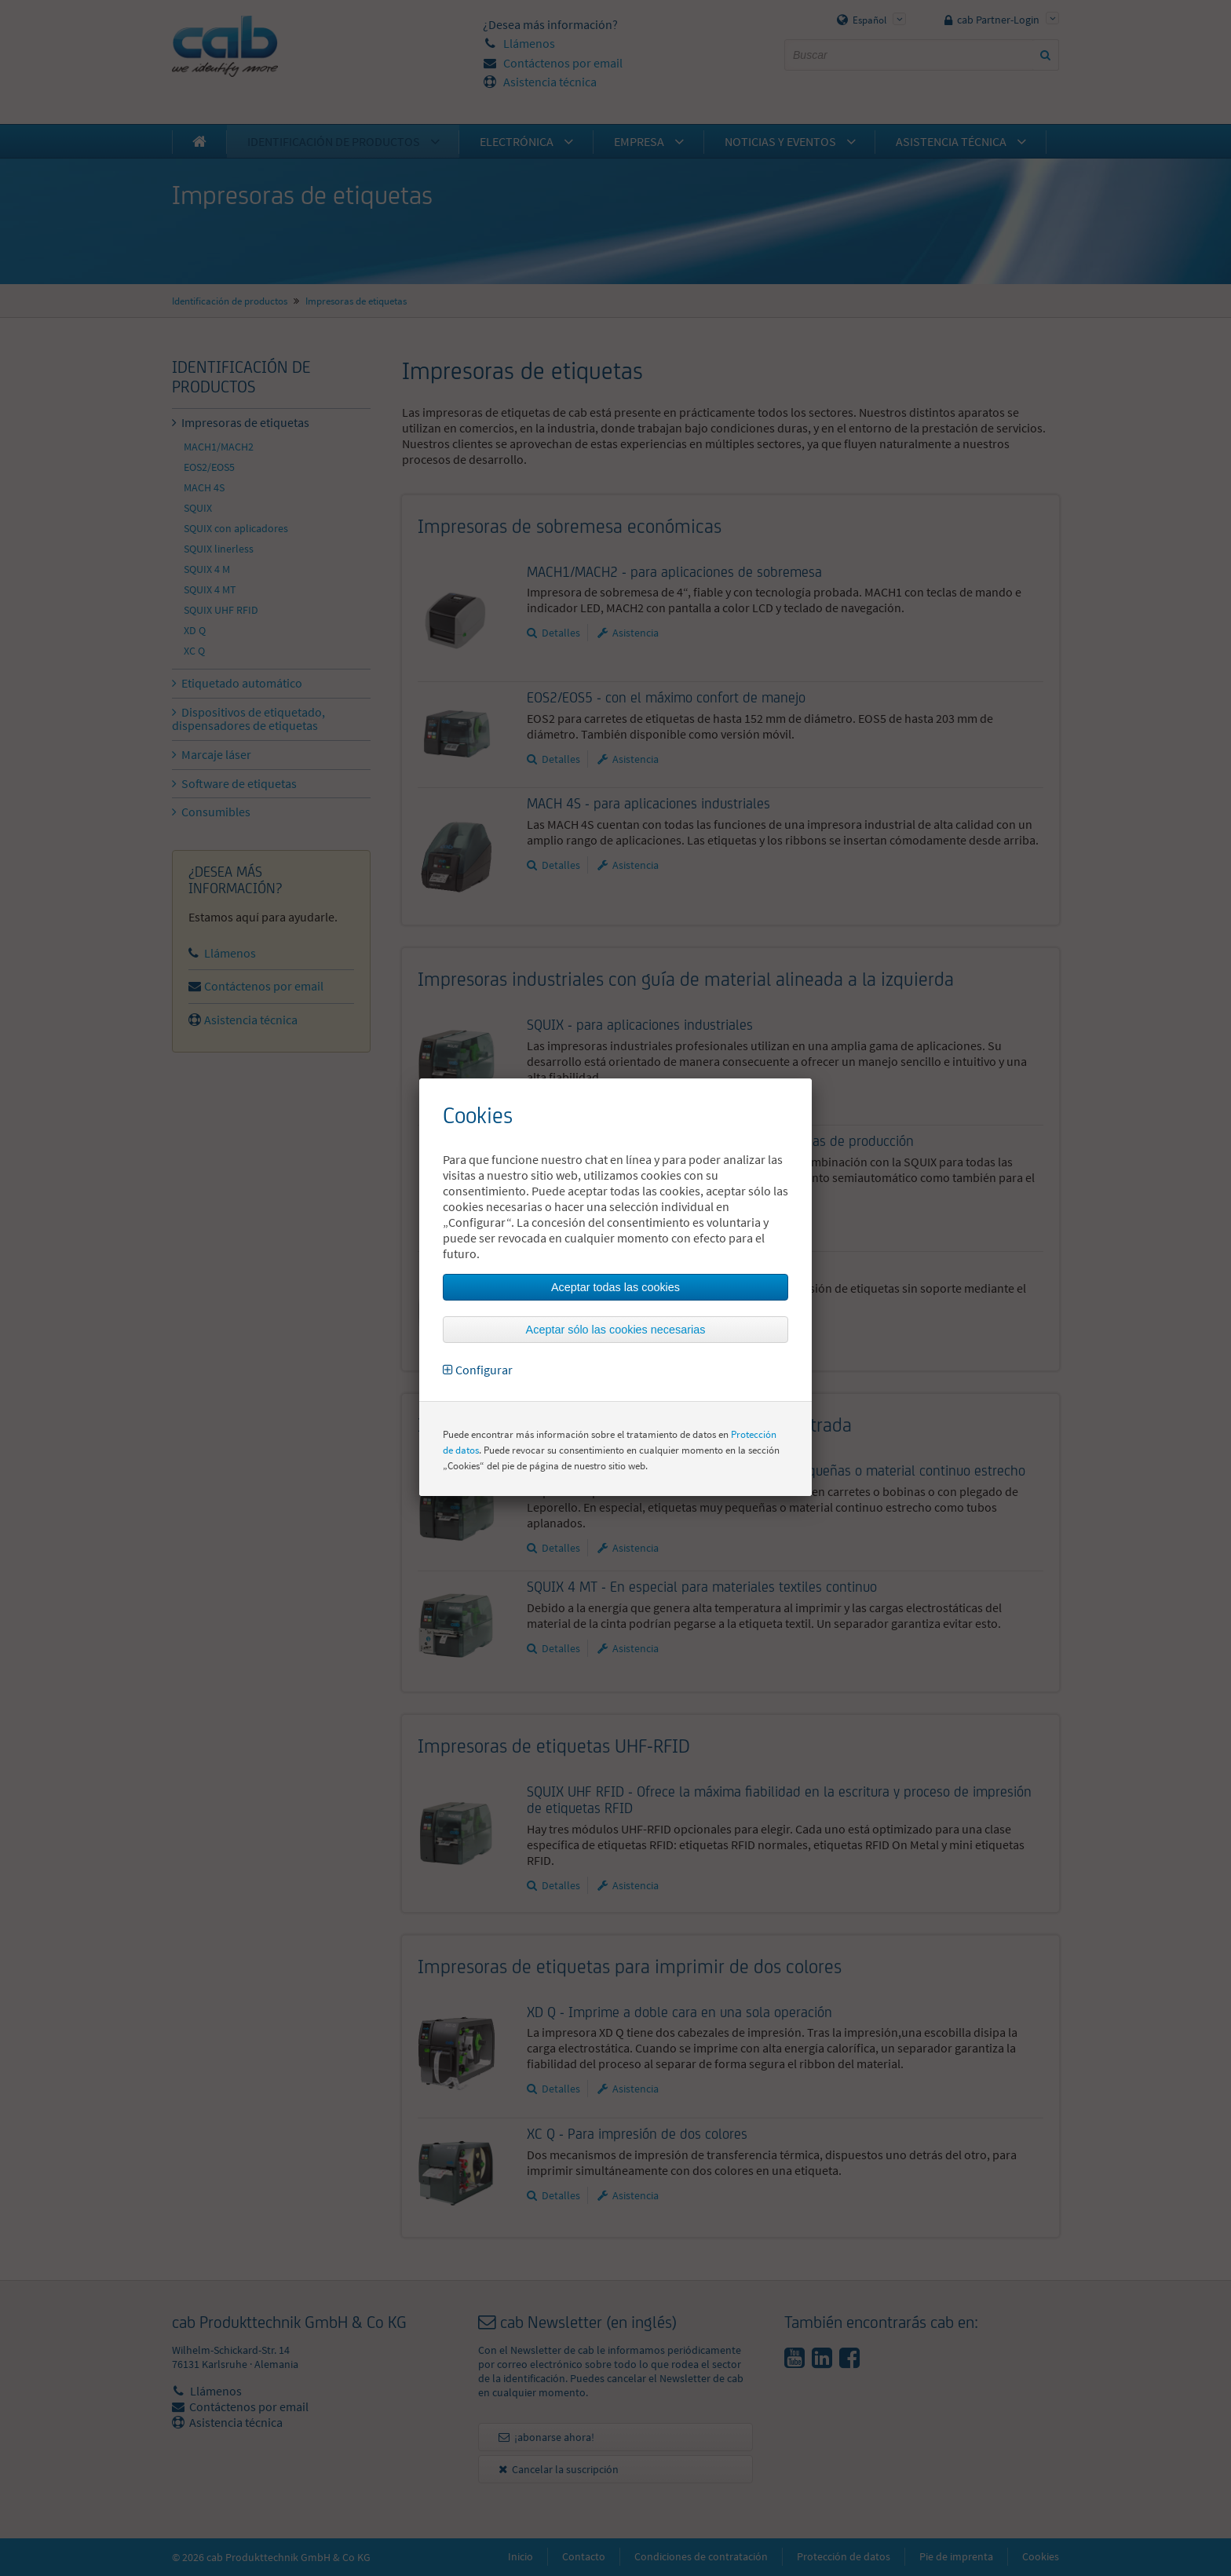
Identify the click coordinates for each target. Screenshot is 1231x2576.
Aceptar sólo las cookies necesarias (616, 1329)
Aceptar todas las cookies (615, 1287)
